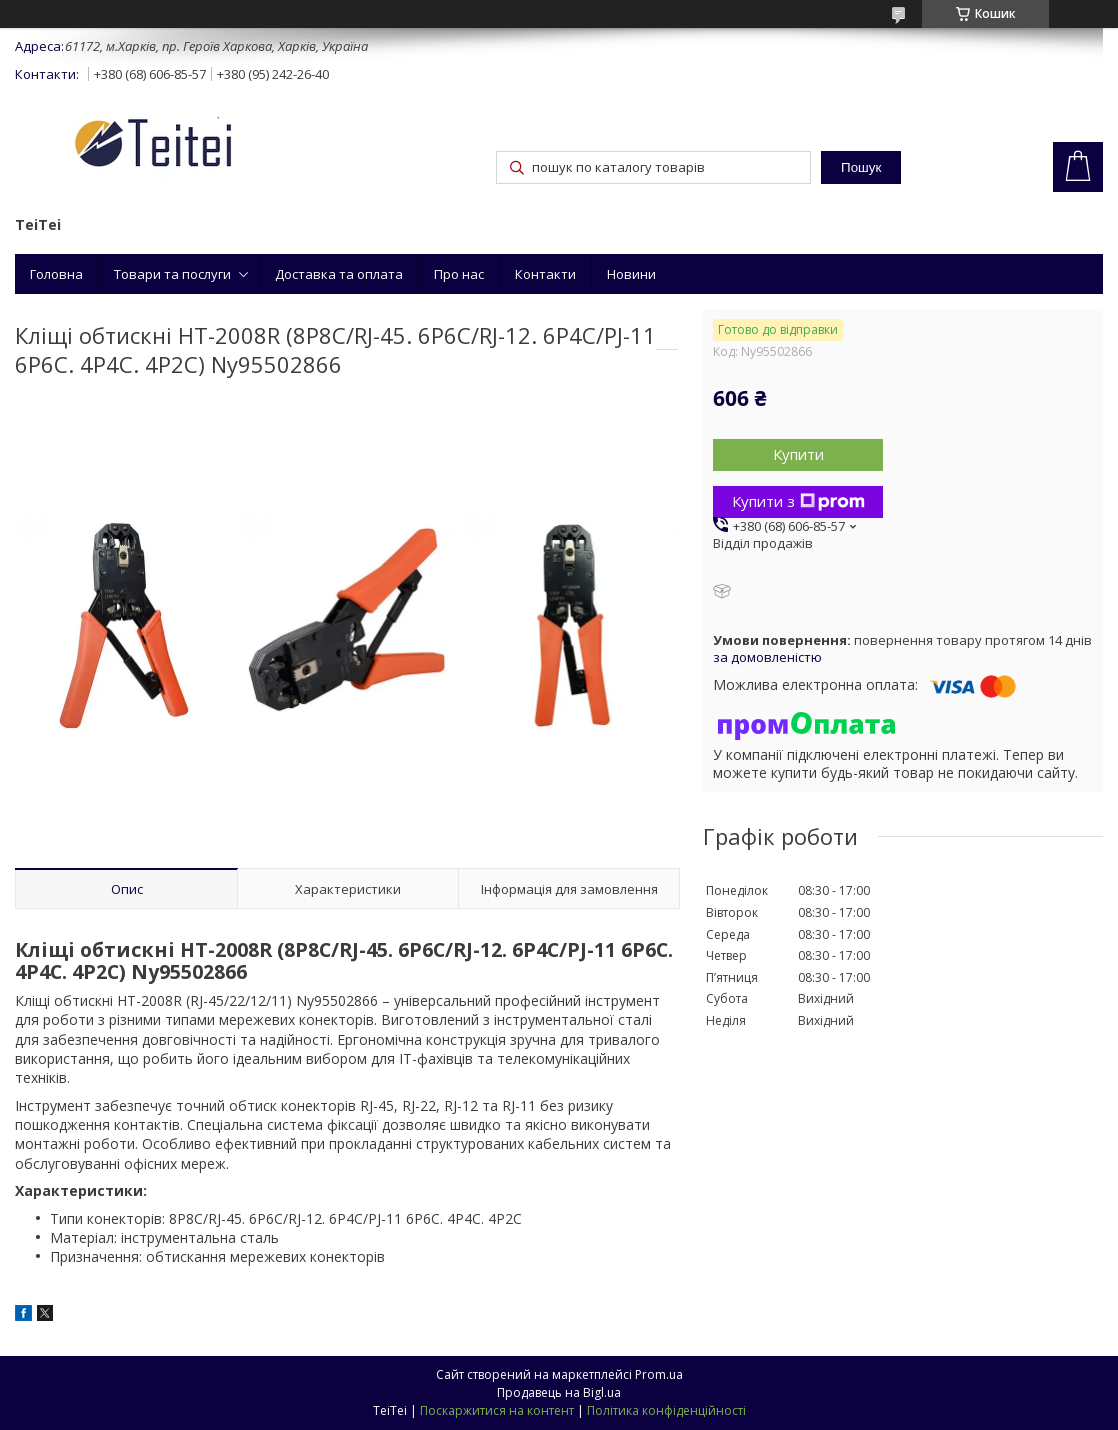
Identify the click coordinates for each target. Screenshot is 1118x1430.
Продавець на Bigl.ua (559, 1392)
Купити (798, 454)
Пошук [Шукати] (861, 167)
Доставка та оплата (339, 274)
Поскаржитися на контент (497, 1410)
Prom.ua (659, 1374)
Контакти (545, 274)
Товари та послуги (172, 274)
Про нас (459, 274)
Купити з (798, 501)
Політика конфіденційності (666, 1410)
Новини (631, 274)
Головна (56, 274)
